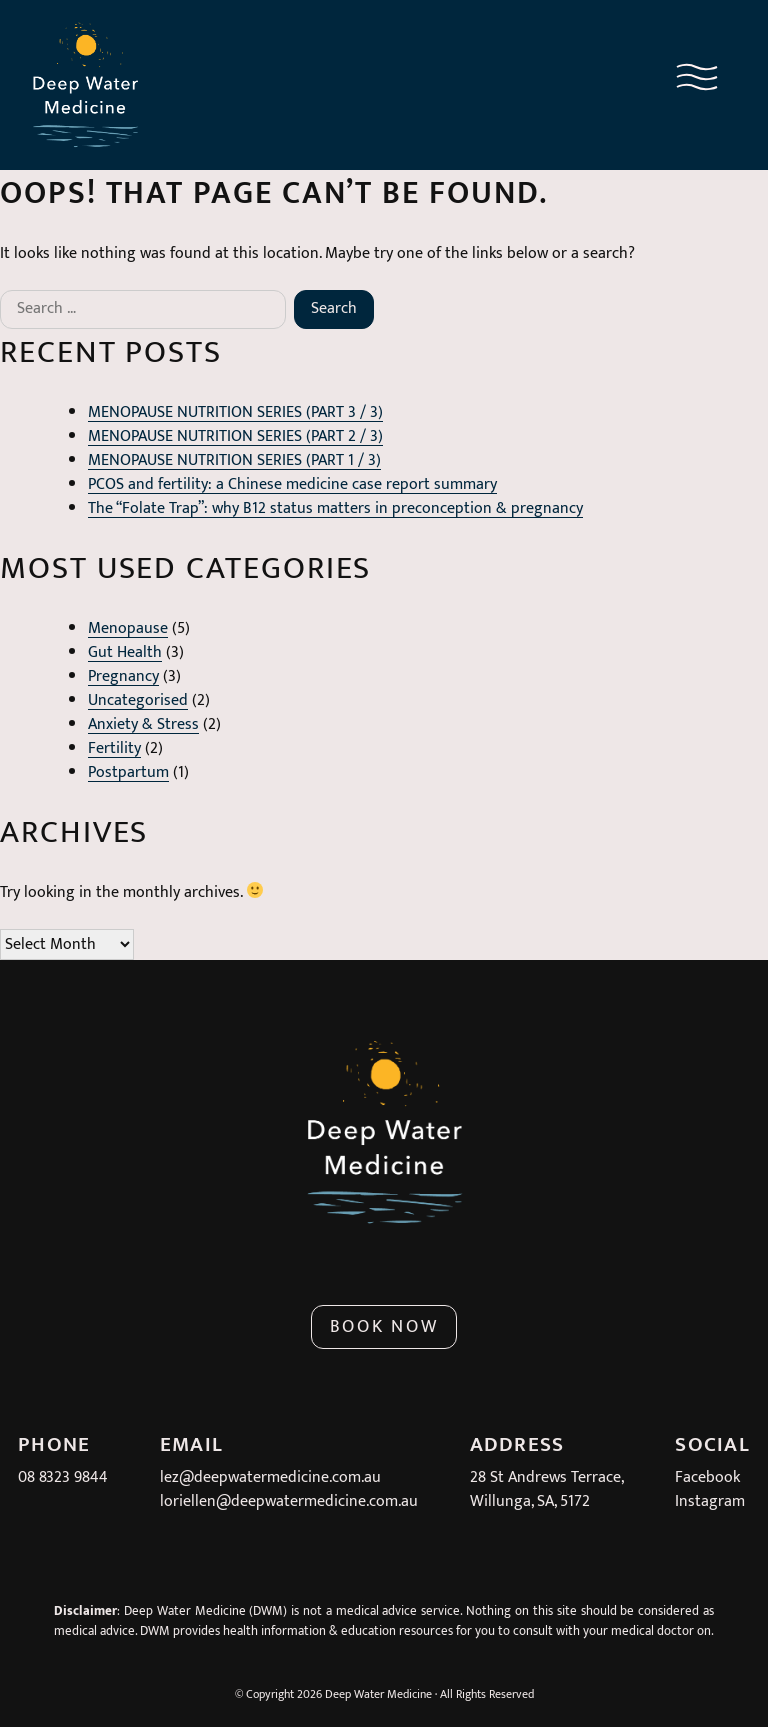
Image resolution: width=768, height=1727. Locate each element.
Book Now (384, 1327)
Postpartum (128, 772)
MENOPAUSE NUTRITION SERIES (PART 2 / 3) (235, 436)
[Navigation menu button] (697, 81)
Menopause (128, 628)
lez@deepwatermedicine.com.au (270, 1477)
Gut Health (125, 652)
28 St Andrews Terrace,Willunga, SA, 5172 (547, 1489)
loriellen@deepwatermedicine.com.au (289, 1501)
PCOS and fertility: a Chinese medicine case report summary (292, 484)
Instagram (710, 1501)
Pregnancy (123, 676)
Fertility (114, 748)
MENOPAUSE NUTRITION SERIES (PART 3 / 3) (235, 412)
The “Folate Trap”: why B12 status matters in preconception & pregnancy (335, 508)
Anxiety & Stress (143, 724)
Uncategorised (138, 700)
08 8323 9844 (63, 1477)
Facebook (707, 1477)
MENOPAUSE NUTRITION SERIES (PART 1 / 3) (234, 460)
